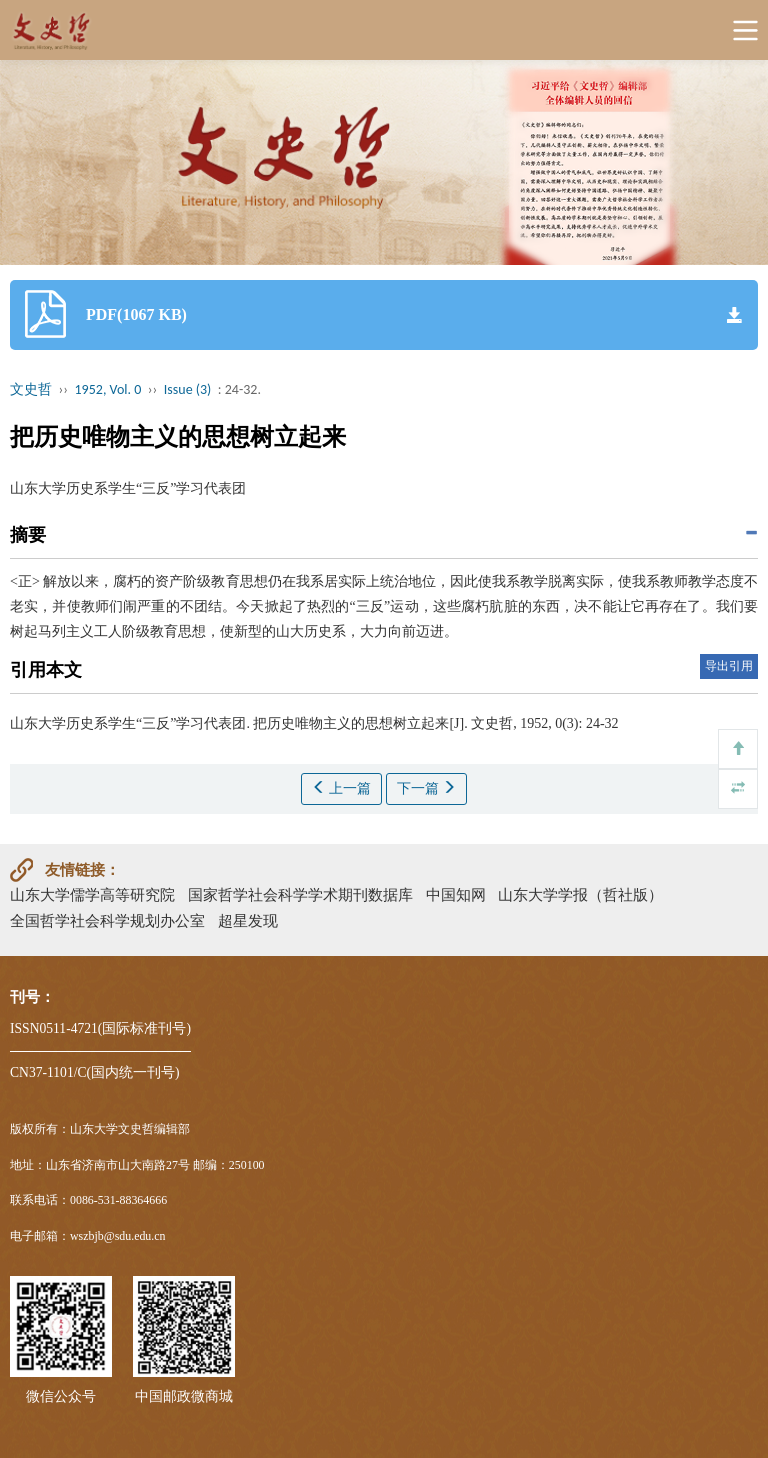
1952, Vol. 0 (108, 389)
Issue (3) (188, 389)
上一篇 (342, 788)
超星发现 (248, 920)
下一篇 (427, 788)
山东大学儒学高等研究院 (92, 894)
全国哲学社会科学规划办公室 (107, 920)
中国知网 (456, 894)
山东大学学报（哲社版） (580, 894)
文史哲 (31, 389)
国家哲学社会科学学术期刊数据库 (300, 894)
